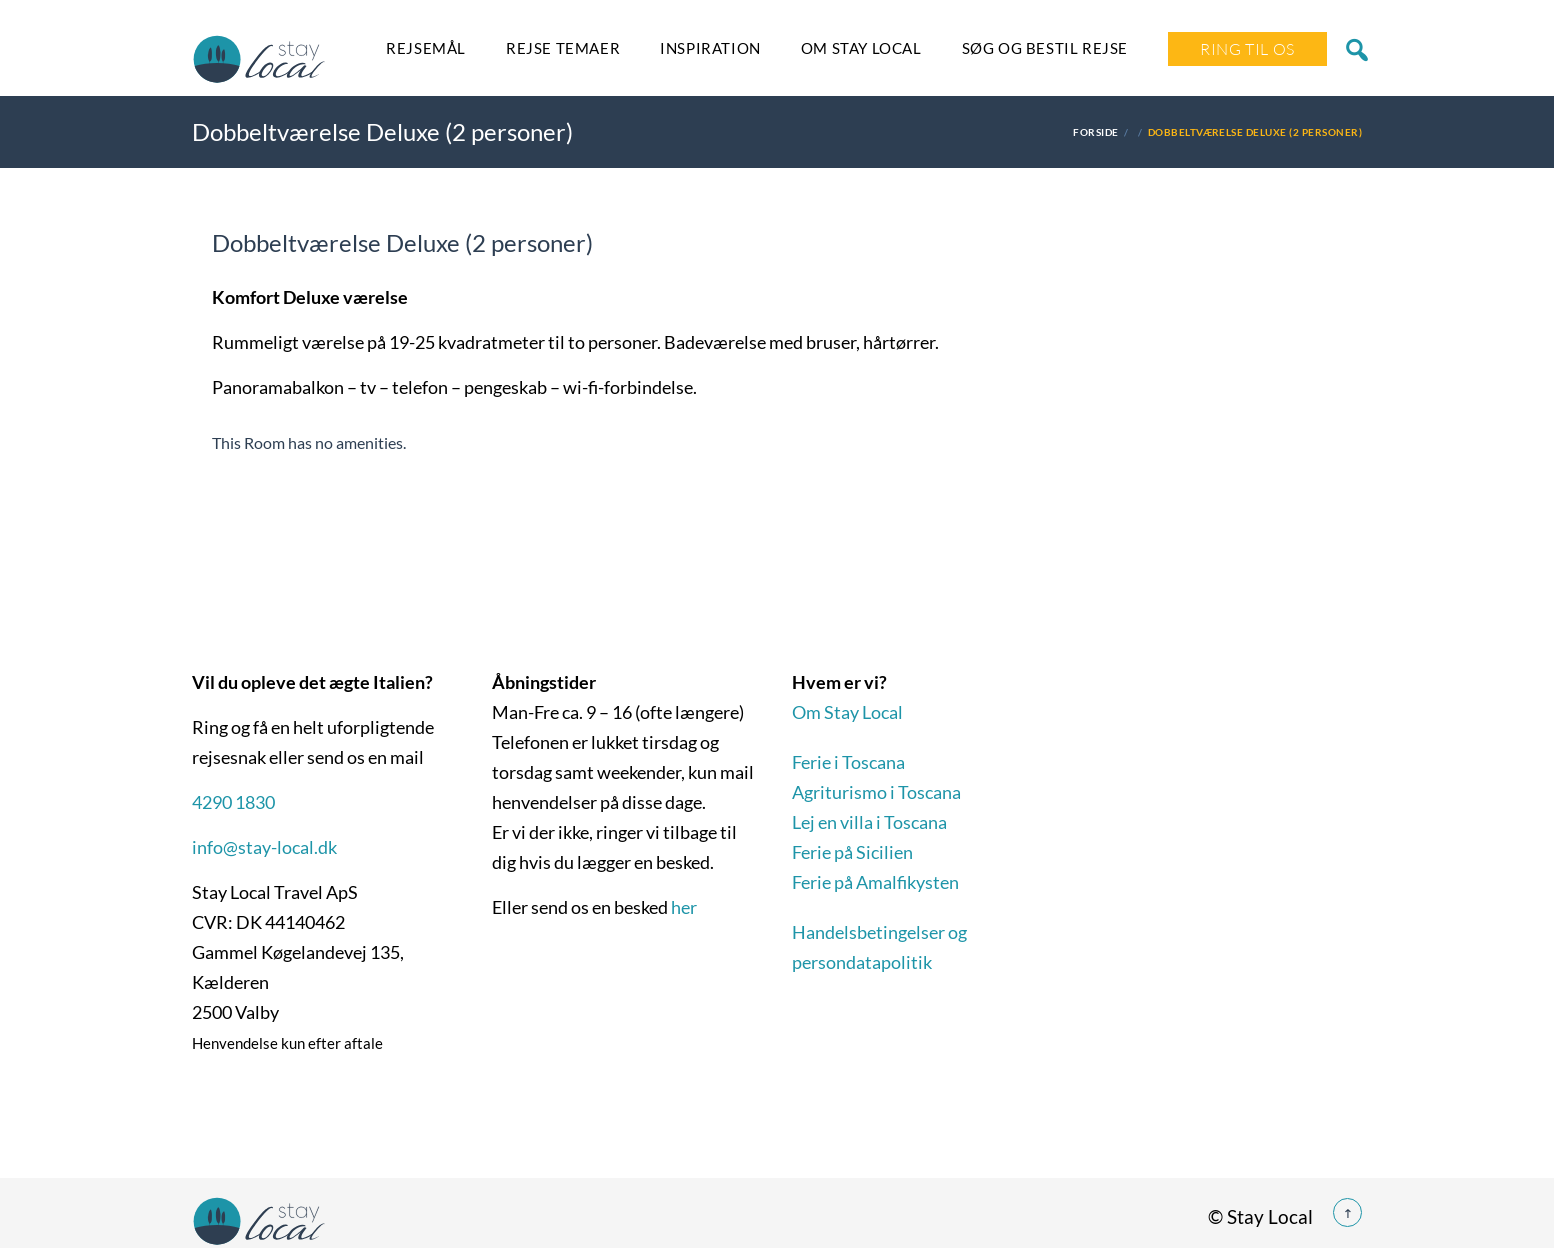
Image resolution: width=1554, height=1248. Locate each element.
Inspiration (710, 48)
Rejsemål (426, 48)
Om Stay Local (861, 48)
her (684, 907)
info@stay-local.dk (264, 847)
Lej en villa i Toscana (869, 822)
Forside (1095, 132)
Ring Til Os (1247, 49)
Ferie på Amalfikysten (875, 882)
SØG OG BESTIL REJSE (1045, 48)
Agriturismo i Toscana (876, 792)
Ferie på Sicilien (852, 852)
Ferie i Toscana (848, 762)
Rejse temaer (563, 48)
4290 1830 (233, 802)
